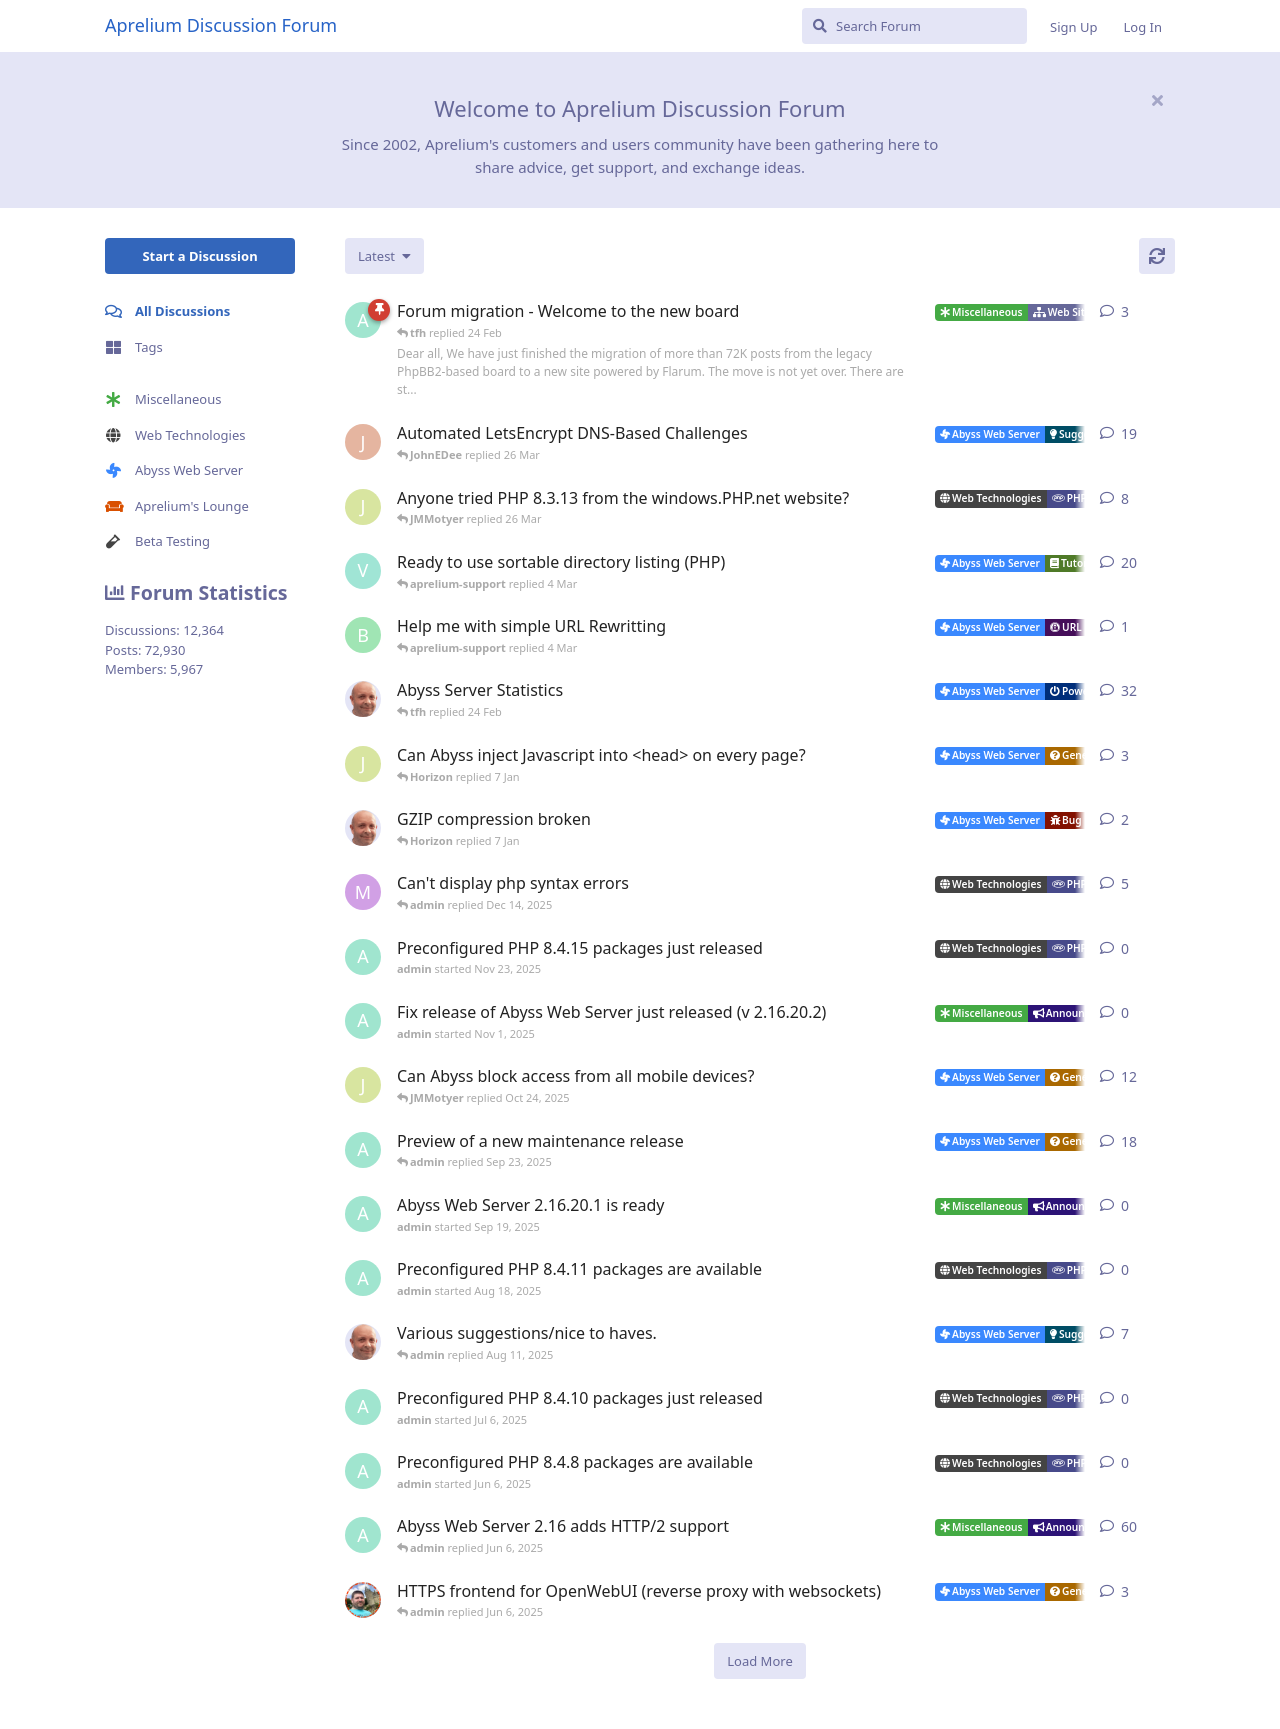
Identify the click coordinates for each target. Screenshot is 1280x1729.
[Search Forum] (914, 26)
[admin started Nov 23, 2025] (363, 957)
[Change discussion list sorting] (384, 256)
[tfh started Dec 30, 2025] (363, 828)
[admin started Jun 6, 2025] (363, 1471)
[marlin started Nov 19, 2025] (363, 892)
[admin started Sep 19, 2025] (363, 1214)
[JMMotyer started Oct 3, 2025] (363, 1085)
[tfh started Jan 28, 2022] (363, 699)
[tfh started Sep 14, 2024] (363, 1342)
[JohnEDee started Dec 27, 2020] (363, 442)
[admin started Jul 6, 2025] (363, 1407)
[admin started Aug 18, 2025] (363, 1278)
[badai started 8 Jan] (363, 635)
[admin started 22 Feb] (363, 320)
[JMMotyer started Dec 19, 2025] (363, 764)
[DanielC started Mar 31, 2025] (363, 1600)
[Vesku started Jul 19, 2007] (363, 571)
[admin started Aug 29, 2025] (363, 1150)
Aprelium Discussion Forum (221, 25)
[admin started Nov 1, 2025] (363, 1021)
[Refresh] (1157, 256)
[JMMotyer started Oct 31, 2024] (363, 507)
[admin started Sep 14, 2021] (363, 1535)
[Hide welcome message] (1157, 100)
